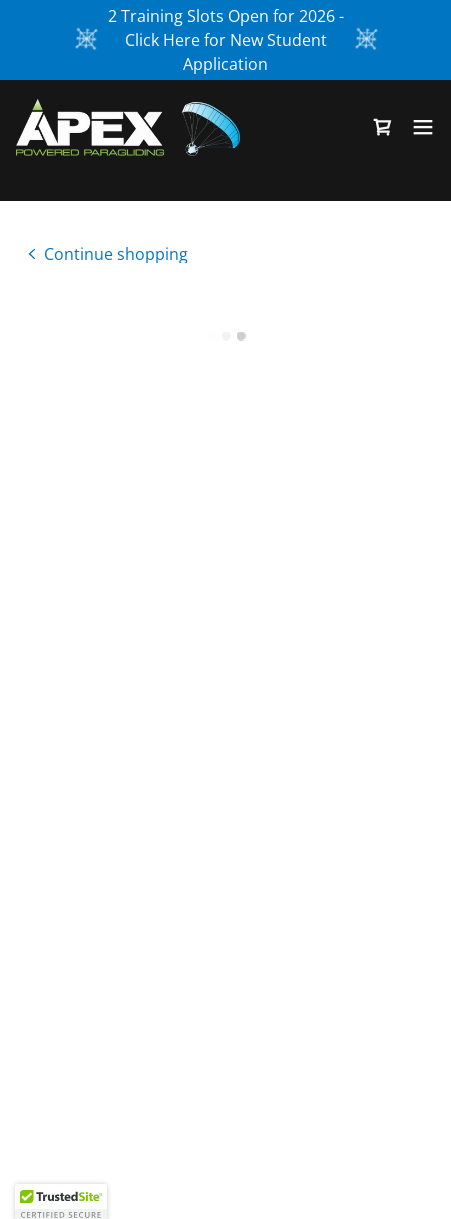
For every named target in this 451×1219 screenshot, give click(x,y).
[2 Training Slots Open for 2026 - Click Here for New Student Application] (225, 40)
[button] (383, 126)
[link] (128, 126)
